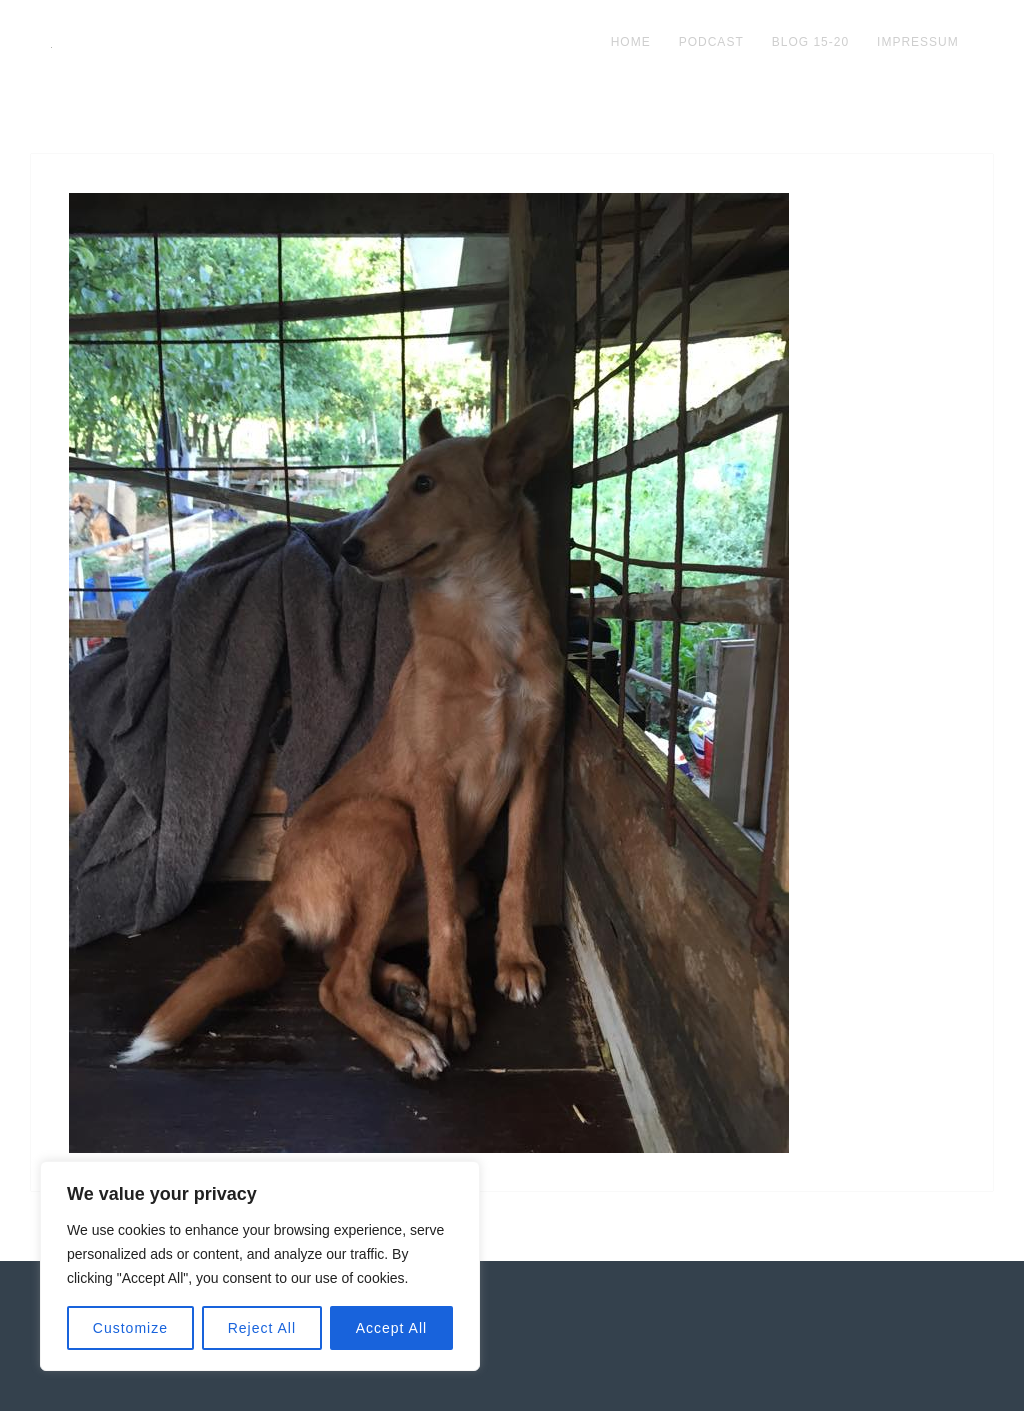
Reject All (262, 1328)
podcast (711, 42)
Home (631, 42)
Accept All (391, 1328)
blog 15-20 (810, 42)
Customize (130, 1328)
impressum (918, 42)
